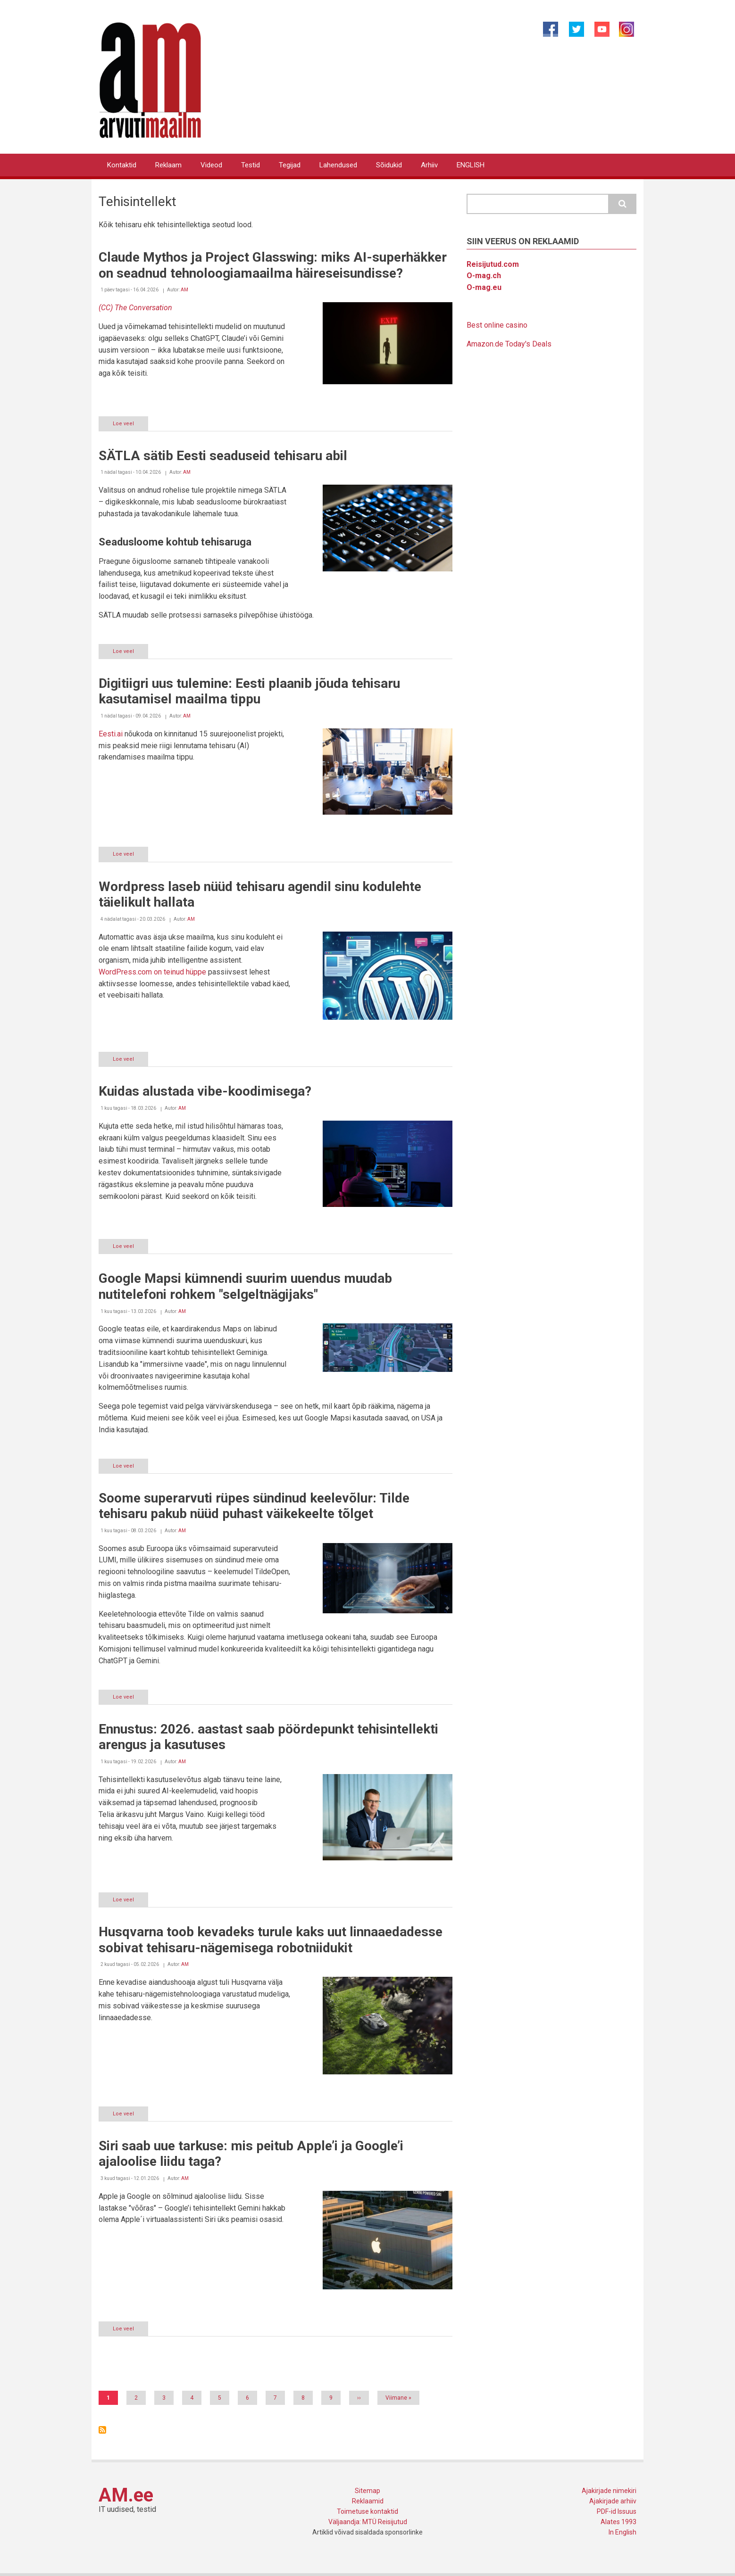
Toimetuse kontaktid (367, 2511)
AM (184, 289)
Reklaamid (368, 2501)
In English (622, 2532)
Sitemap (367, 2490)
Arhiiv (429, 165)
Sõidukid (389, 165)
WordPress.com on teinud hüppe (152, 971)
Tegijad (290, 165)
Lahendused (338, 165)
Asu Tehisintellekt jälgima (102, 2430)
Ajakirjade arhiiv (612, 2501)
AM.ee (126, 2495)
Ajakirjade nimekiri (609, 2490)
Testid (250, 165)
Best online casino (497, 325)
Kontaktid (121, 165)
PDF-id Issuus (616, 2511)
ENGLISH (470, 165)
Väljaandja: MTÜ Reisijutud (367, 2522)
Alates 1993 (618, 2522)
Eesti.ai (111, 733)
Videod (211, 165)
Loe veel (130, 425)
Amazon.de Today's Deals (509, 343)
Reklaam (168, 165)
